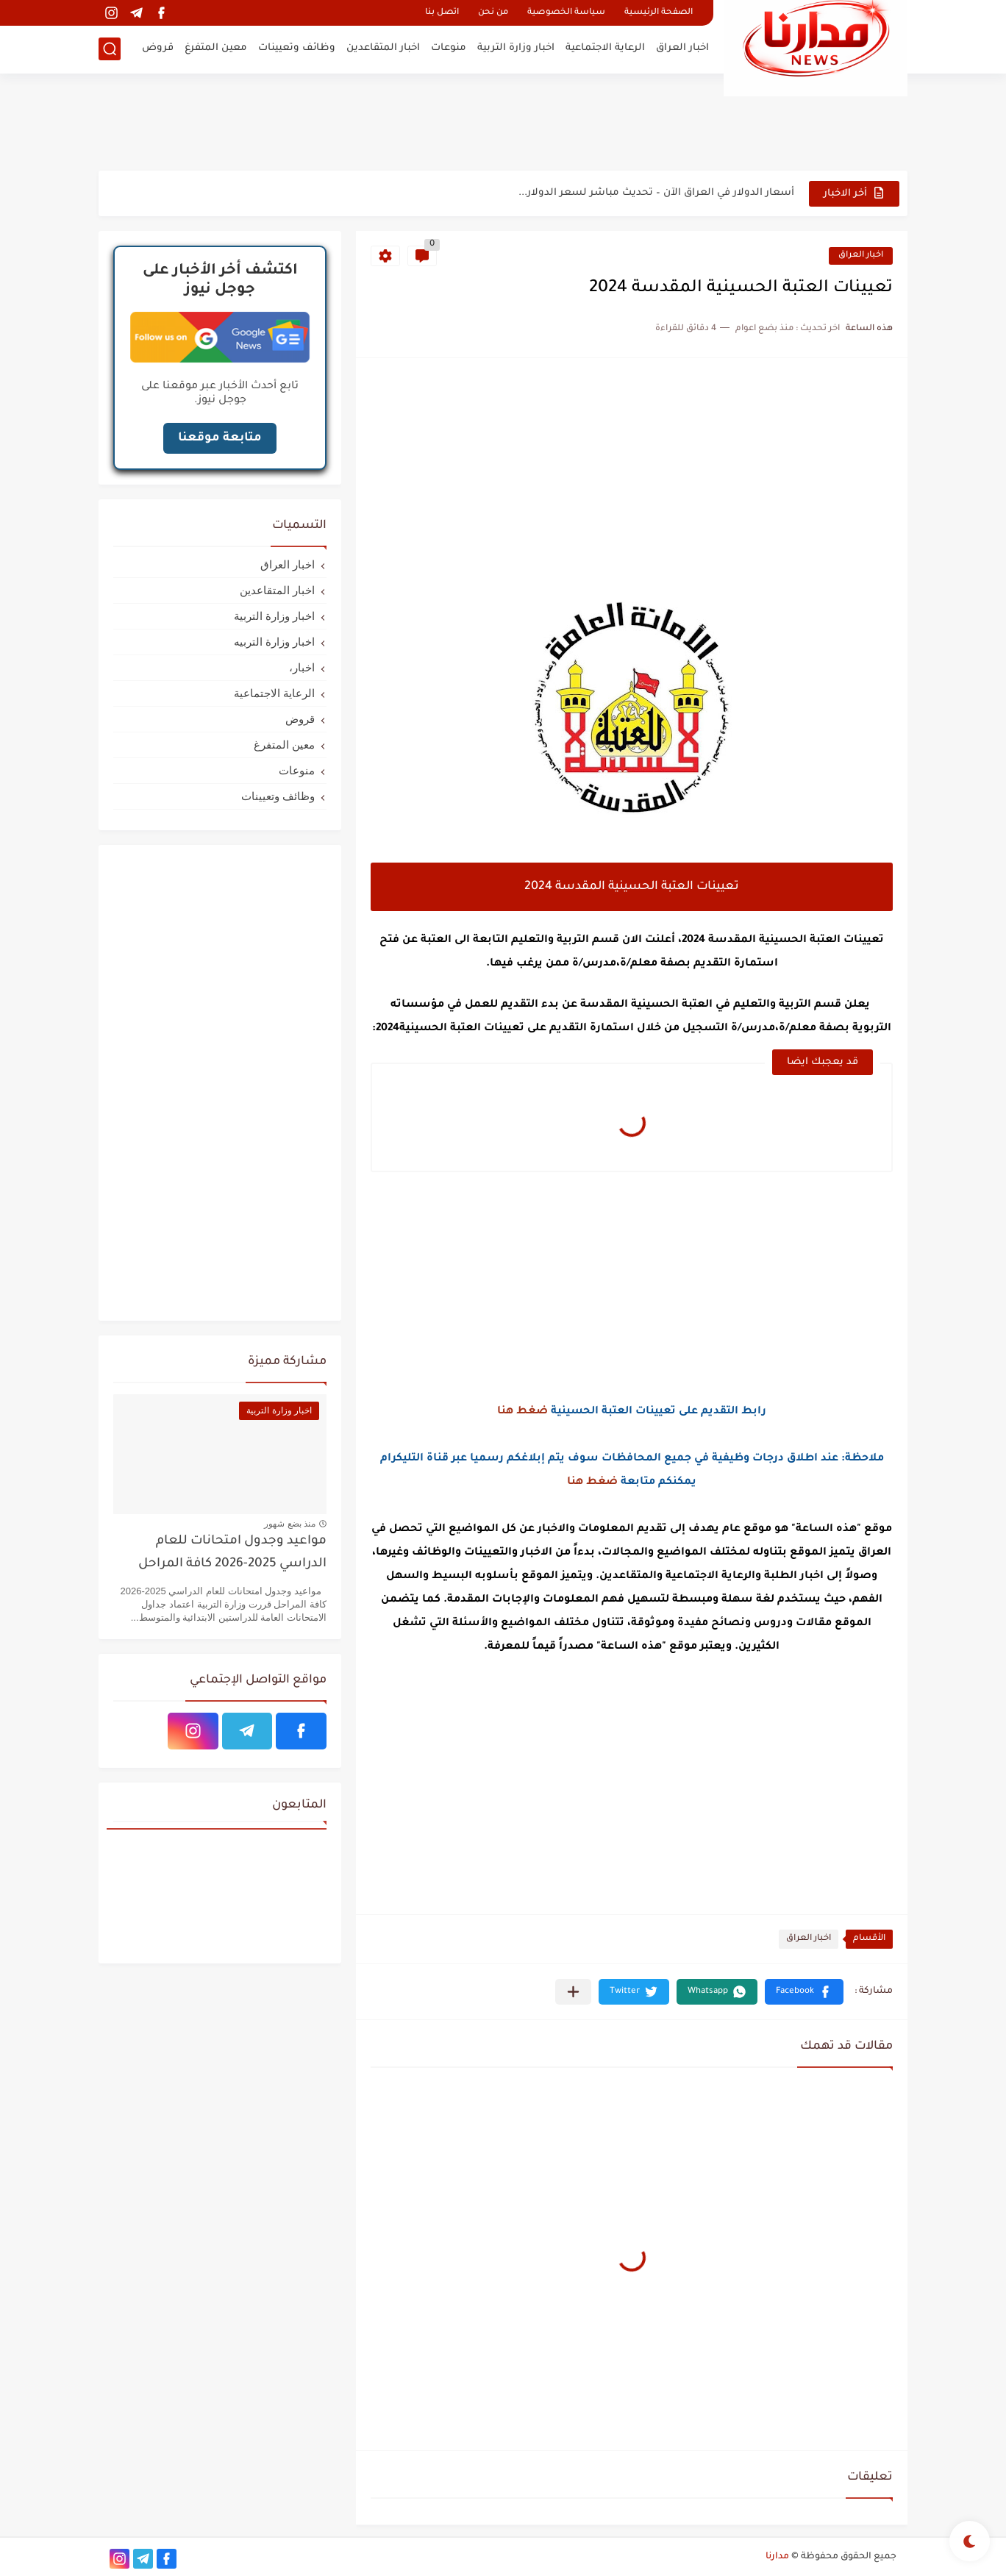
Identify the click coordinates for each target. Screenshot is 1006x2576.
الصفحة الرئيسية (658, 13)
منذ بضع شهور (289, 1524)
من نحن (493, 13)
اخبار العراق (682, 48)
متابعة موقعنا (220, 438)
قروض (158, 48)
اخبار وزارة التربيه (274, 641)
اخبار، (302, 667)
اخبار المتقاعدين (383, 48)
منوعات (448, 48)
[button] (804, 1992)
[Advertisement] (503, 121)
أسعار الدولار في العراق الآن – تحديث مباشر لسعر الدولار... (656, 193)
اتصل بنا (442, 13)
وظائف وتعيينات (296, 48)
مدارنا (777, 2557)
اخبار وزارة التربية (515, 48)
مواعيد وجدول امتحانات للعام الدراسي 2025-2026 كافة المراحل (232, 1553)
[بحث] (110, 49)
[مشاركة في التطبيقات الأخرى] (573, 1992)
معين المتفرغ (216, 48)
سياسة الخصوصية (566, 13)
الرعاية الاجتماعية (605, 48)
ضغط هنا (522, 1412)
